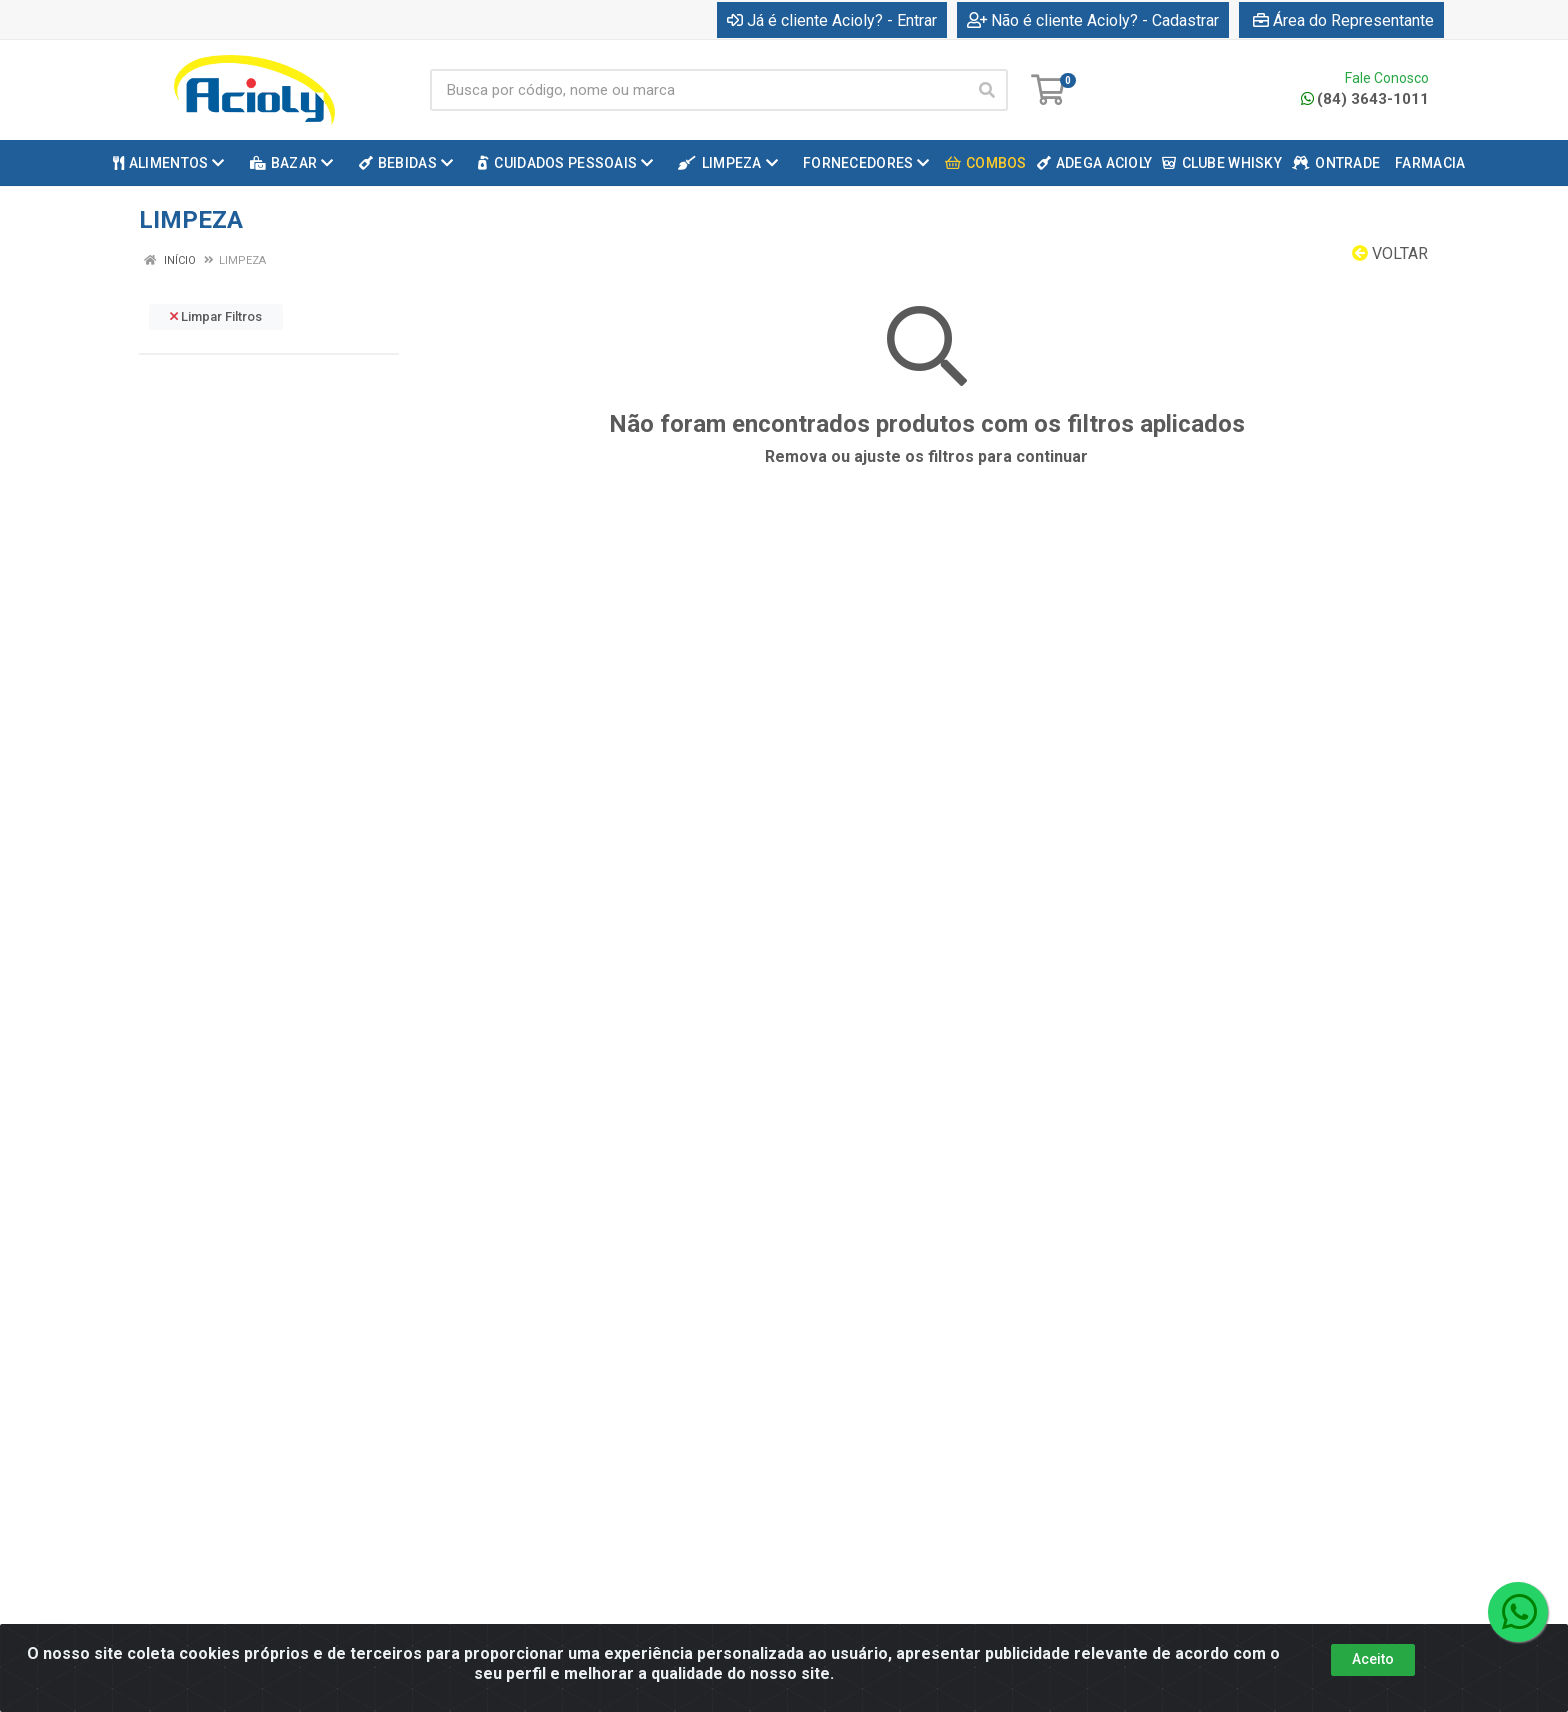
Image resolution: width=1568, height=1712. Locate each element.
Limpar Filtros (216, 316)
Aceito (1373, 1659)
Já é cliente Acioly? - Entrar (832, 20)
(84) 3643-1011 (1365, 99)
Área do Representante (1343, 20)
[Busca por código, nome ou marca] (698, 90)
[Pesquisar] (987, 90)
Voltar (1390, 253)
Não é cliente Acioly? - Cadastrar (1093, 20)
